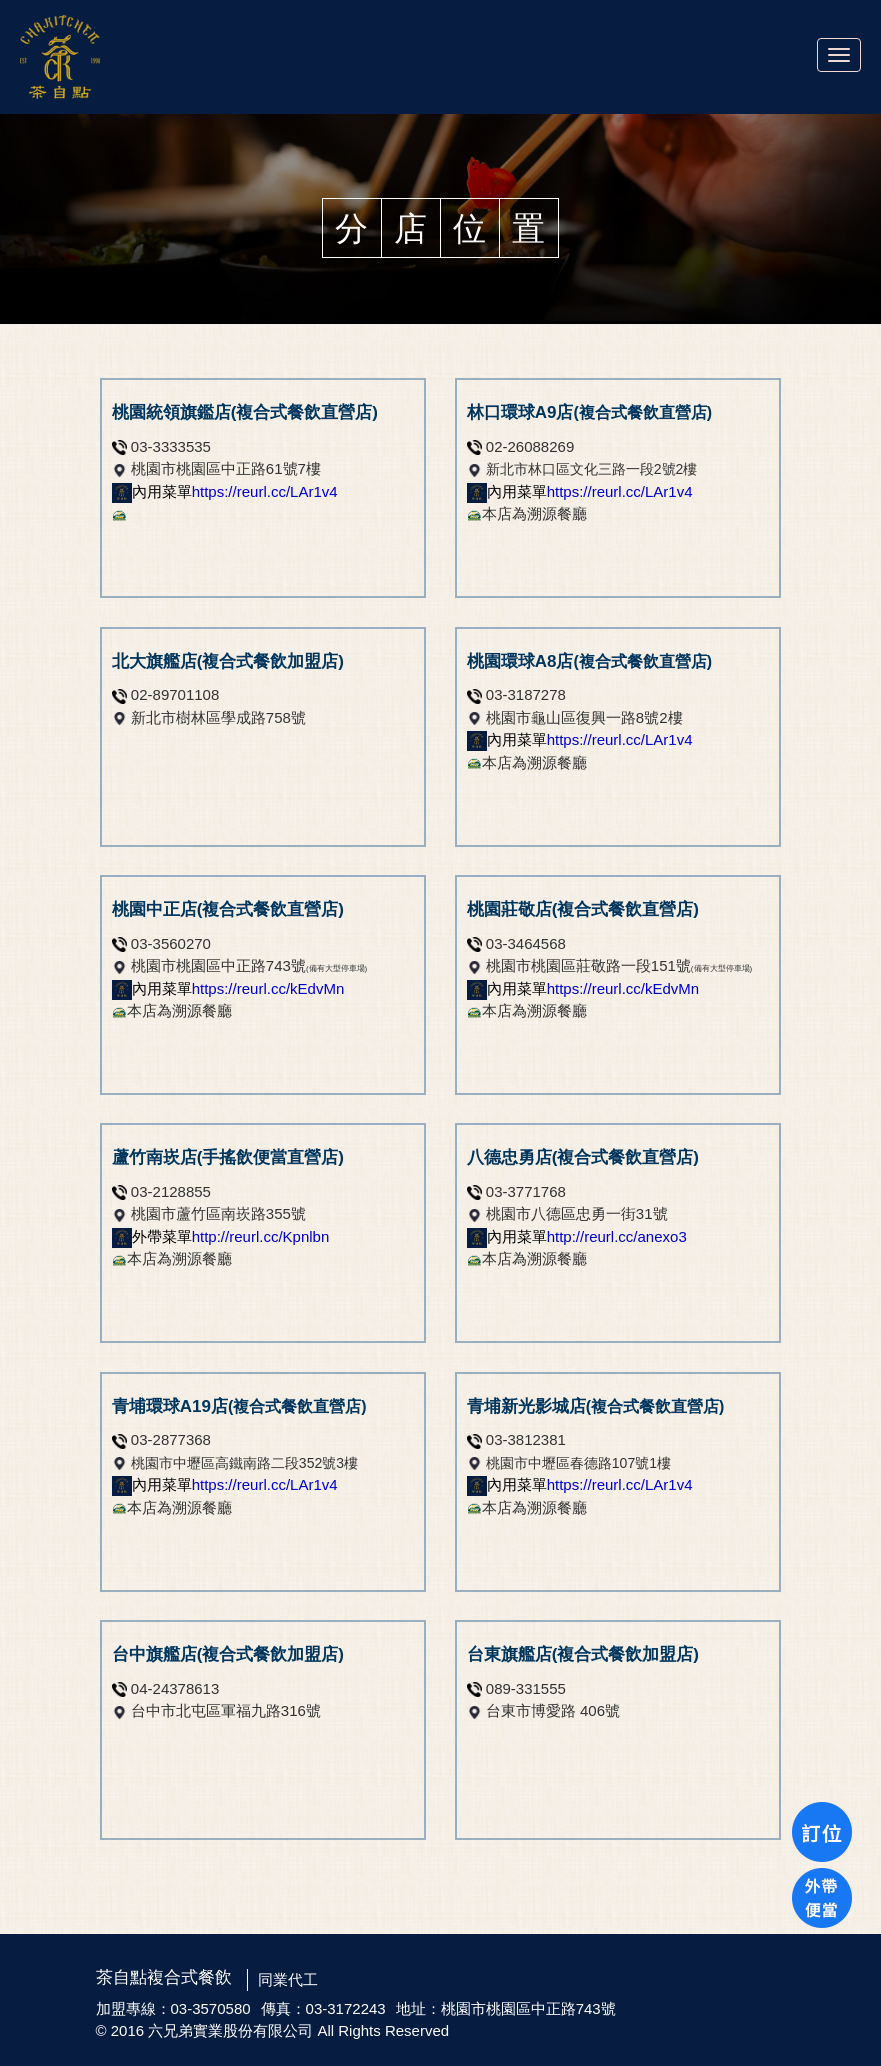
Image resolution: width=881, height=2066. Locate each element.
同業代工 (288, 1979)
